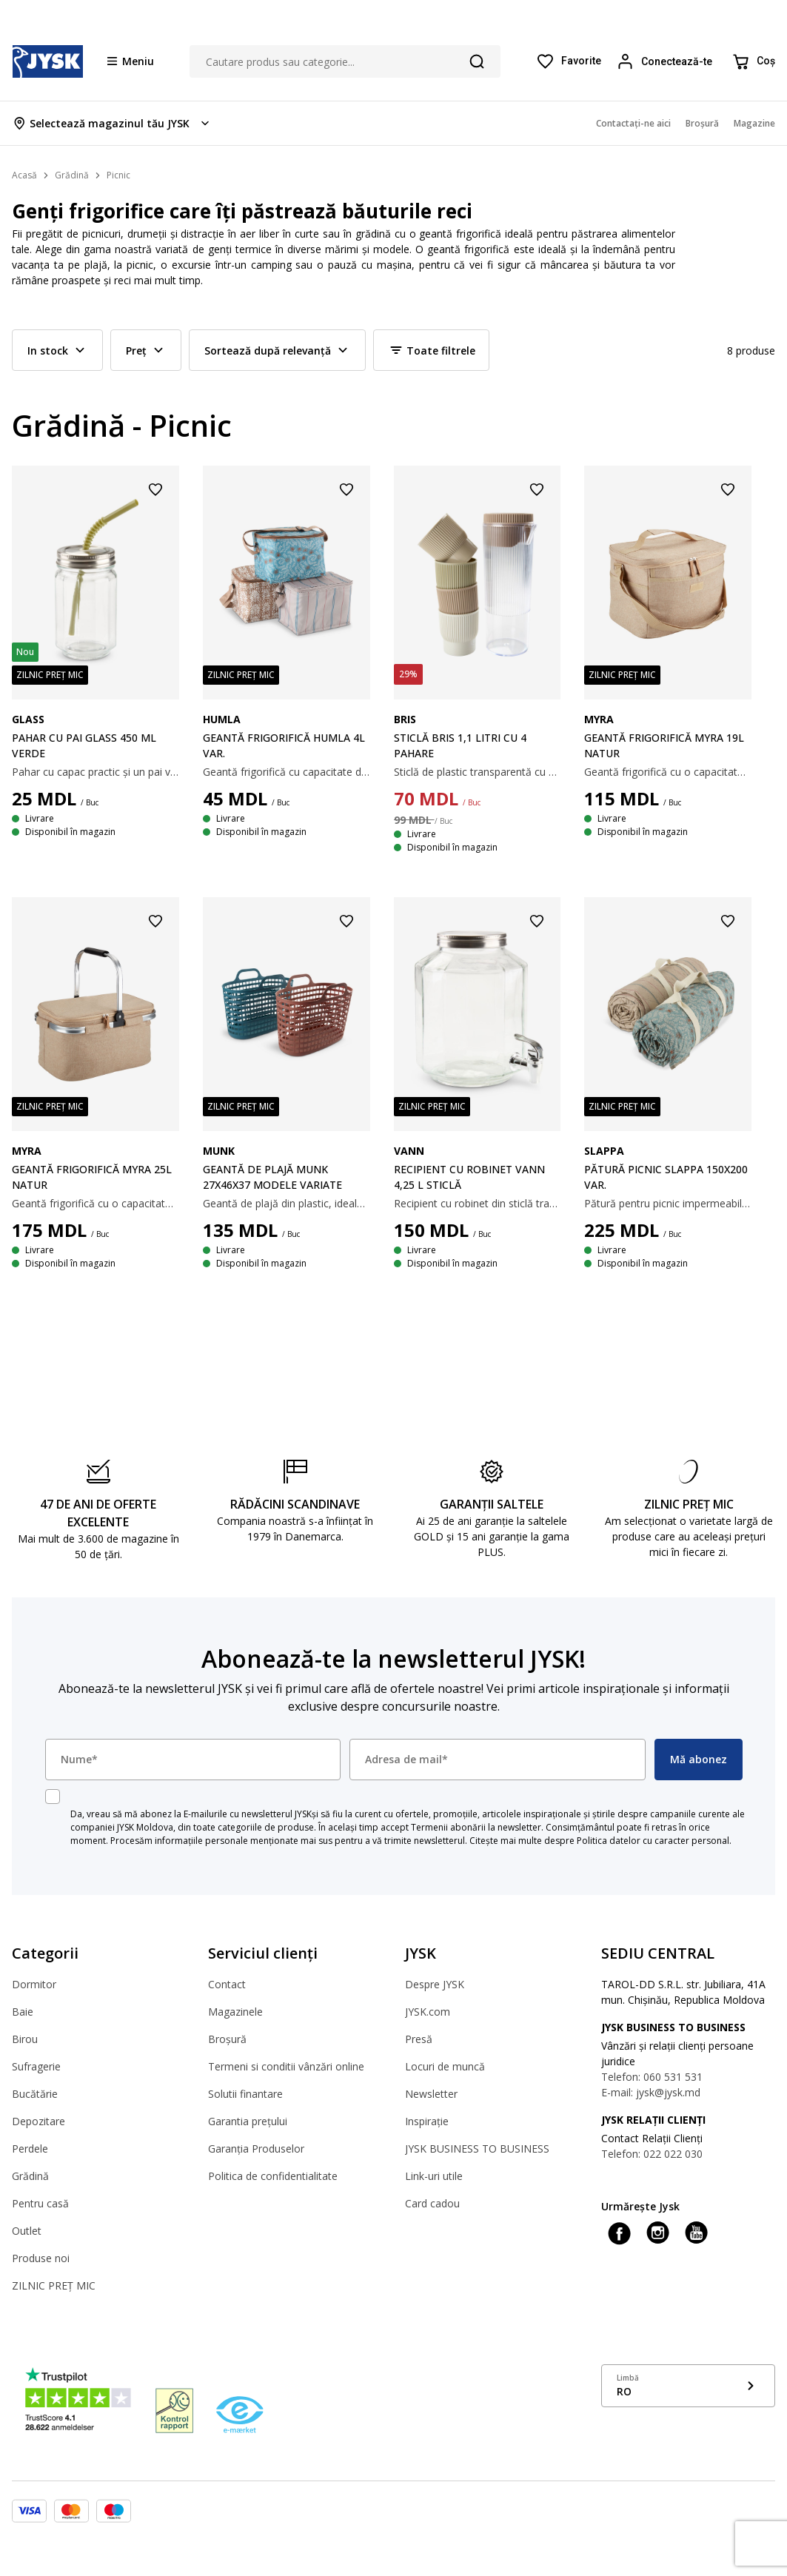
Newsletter (431, 2094)
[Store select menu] (112, 123)
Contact (227, 1984)
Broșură (227, 2039)
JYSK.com (427, 2012)
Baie (22, 2012)
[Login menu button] (666, 61)
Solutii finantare (245, 2094)
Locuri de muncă (445, 2066)
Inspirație (427, 2121)
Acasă (24, 175)
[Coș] (753, 61)
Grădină (30, 2176)
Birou (25, 2039)
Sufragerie (36, 2066)
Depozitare (38, 2121)
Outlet (26, 2231)
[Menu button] (130, 60)
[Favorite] (568, 61)
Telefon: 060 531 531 (652, 2077)
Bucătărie (35, 2094)
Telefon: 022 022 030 (652, 2154)
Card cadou (432, 2203)
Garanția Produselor (256, 2148)
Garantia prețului (247, 2121)
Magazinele (235, 2012)
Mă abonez (698, 1759)
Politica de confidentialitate (273, 2176)
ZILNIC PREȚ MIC (54, 2285)
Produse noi (41, 2258)
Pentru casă (40, 2203)
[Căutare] (477, 61)
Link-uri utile (434, 2176)
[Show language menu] (688, 2385)
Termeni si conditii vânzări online (286, 2066)
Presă (418, 2039)
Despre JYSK (434, 1984)
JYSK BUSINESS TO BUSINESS (477, 2148)
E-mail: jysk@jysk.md (650, 2092)
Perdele (30, 2148)
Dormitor (34, 1984)
